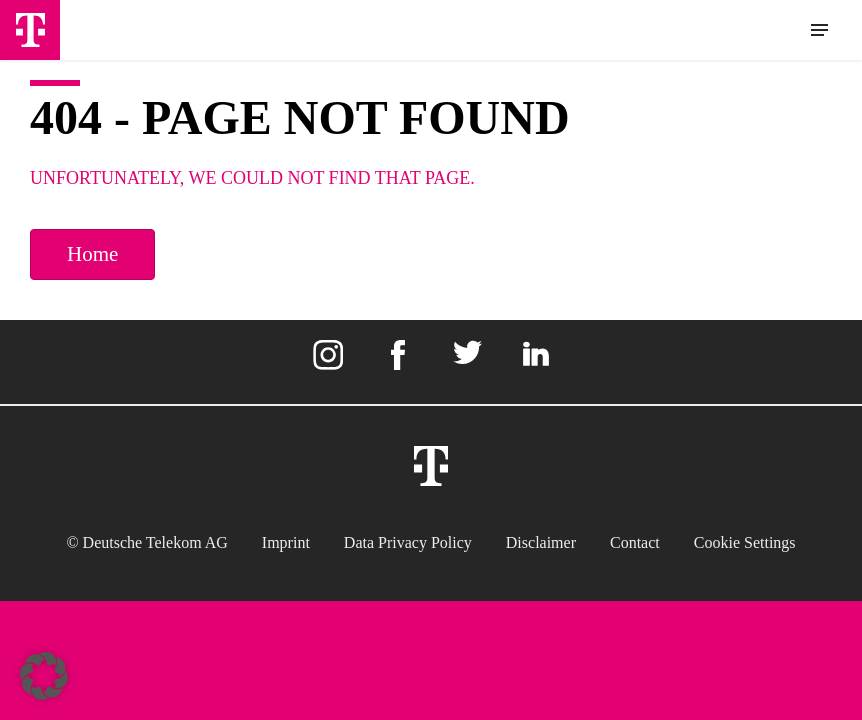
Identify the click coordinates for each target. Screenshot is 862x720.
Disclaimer (541, 542)
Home (92, 254)
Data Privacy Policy (408, 542)
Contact (635, 542)
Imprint (286, 542)
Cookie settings (745, 542)
